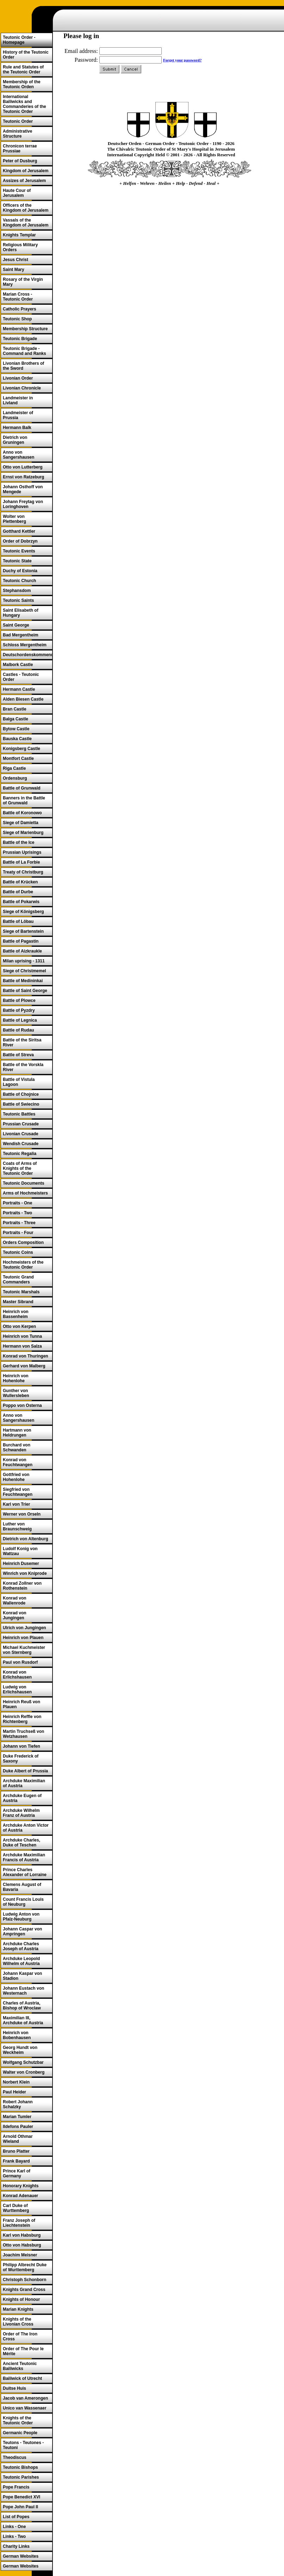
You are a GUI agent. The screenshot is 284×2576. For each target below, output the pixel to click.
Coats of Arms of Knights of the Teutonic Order (20, 1168)
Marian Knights (18, 2309)
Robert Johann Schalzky (18, 2104)
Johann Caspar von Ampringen (22, 1931)
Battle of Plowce (19, 1000)
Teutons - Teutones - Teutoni (23, 2445)
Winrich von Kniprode (25, 1573)
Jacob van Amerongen (25, 2398)
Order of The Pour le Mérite (23, 2351)
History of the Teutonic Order (26, 55)
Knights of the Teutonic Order (18, 2420)
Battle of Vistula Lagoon (19, 1082)
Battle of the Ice (18, 842)
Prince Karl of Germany (16, 2173)
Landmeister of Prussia (18, 415)
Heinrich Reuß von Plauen (21, 1704)
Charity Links (16, 2546)
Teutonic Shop (17, 318)
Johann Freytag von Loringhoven (23, 504)
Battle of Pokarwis (21, 901)
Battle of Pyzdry (19, 1010)
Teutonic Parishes (21, 2477)
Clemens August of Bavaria (22, 1887)
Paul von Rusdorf (20, 1662)
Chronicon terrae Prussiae (20, 148)
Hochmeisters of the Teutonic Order (23, 1265)
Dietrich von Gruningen (15, 440)
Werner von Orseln (22, 1514)
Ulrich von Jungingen (24, 1627)
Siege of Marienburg (23, 832)
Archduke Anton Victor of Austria (26, 1828)
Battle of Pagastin (20, 941)
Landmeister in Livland (18, 400)
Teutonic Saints (18, 600)
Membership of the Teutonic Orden (22, 84)
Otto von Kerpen (19, 1326)
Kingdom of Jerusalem (25, 170)
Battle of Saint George (25, 990)
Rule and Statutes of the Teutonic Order (23, 69)
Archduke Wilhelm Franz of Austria (21, 1813)
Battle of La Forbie (21, 862)
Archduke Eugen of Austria (22, 1798)
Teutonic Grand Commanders (18, 1279)
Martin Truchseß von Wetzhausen (23, 1734)
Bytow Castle (16, 728)
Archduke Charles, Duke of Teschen (21, 1843)
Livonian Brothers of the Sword (23, 366)
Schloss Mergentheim (25, 644)
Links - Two (14, 2536)
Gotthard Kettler (19, 531)
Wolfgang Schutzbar (23, 2062)
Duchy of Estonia (20, 570)
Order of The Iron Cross (20, 2336)
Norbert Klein (16, 2082)
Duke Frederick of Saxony (20, 1759)
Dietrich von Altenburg (25, 1538)
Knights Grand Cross (24, 2289)
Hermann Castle (19, 689)
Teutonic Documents (23, 1183)
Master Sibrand (18, 1301)
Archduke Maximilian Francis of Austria (24, 1857)
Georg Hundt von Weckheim (20, 2050)
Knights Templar (19, 234)
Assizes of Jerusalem (24, 180)
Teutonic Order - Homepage (19, 40)
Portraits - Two (17, 1212)
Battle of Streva (18, 1054)
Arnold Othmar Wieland (18, 2139)
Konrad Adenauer (20, 2195)
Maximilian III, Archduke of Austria (23, 2020)
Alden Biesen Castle (23, 699)
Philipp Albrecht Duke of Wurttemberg (25, 2267)
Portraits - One (17, 1203)
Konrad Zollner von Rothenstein (22, 1586)
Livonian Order (18, 378)
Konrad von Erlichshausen (17, 1675)
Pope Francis (16, 2487)
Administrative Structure (17, 134)
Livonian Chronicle (22, 388)
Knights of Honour (21, 2299)
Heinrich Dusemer (21, 1563)
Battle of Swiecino (21, 1104)
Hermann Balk (17, 427)
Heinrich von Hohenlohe (16, 1378)
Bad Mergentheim (20, 635)
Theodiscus (14, 2457)
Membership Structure (25, 328)
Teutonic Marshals (21, 1291)
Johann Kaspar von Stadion (22, 1976)
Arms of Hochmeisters (25, 1193)
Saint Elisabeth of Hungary (20, 613)
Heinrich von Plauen (23, 1637)
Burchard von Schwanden (16, 1447)
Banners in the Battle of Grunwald (24, 800)
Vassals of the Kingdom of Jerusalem (25, 223)
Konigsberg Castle (21, 748)
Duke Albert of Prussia (25, 1770)
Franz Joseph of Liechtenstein (19, 2223)
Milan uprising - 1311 (24, 961)
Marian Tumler (17, 2116)
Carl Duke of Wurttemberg (16, 2208)
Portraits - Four (18, 1232)
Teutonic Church (19, 580)
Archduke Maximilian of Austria (24, 1783)
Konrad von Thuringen (25, 1356)
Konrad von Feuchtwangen (17, 1462)
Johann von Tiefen (21, 1746)
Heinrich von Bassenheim (16, 1314)
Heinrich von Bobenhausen (17, 2035)
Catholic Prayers (19, 309)
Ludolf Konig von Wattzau (20, 1551)
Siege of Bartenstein (23, 931)
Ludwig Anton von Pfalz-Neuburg (21, 1917)
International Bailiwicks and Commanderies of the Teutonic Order (24, 104)
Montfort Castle (18, 758)
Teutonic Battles (19, 1114)
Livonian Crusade (20, 1133)
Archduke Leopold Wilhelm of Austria (21, 1961)
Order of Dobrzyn (20, 541)
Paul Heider (14, 2092)
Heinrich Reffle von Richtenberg (22, 1719)
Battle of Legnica (20, 1020)
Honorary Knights (20, 2185)
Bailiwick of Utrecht (22, 2378)
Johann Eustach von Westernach (23, 1991)
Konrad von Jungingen (14, 1615)
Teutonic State (17, 560)
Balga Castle (15, 718)
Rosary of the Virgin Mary (23, 282)
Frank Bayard (16, 2161)
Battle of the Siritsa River (22, 1042)
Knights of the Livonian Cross (18, 2322)
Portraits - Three (19, 1222)
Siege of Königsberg (23, 911)
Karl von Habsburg (22, 2235)
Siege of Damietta (20, 822)
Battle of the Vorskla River (23, 1067)
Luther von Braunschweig (17, 1526)
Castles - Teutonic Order (21, 677)
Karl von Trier (16, 1504)
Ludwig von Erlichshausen (17, 1689)
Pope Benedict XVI (21, 2497)
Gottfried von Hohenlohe (16, 1477)
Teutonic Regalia (19, 1153)
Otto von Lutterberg (23, 467)
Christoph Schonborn (24, 2279)
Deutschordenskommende (28, 654)
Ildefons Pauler (18, 2126)
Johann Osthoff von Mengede (23, 489)
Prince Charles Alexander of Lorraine (25, 1872)
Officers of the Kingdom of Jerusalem (25, 208)
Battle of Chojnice (21, 1094)
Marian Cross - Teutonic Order (18, 297)
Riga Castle (14, 768)
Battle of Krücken (20, 881)
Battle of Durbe (18, 891)
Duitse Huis (14, 2388)
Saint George (16, 625)
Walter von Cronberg (23, 2072)
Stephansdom (17, 590)
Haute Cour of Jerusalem (17, 193)
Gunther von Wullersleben (16, 1393)
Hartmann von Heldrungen (17, 1433)
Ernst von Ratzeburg (23, 476)
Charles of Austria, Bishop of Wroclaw (22, 2005)
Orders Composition (23, 1242)
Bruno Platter (16, 2151)
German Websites (20, 2556)
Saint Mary (13, 269)
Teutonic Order (18, 121)
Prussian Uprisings (22, 852)
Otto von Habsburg (22, 2245)
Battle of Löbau (18, 921)
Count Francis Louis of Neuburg (23, 1902)
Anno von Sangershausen (18, 455)
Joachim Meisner (20, 2255)
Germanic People (20, 2432)
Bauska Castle (17, 738)
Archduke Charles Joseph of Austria (21, 1946)
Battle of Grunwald (22, 788)
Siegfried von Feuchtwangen (17, 1492)
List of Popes (16, 2516)
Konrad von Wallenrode (14, 1601)
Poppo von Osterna (22, 1405)
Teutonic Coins (18, 1252)
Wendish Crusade (20, 1143)
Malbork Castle (18, 664)
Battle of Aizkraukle (22, 951)
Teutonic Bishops (20, 2467)
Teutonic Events (19, 551)
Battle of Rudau (18, 1030)
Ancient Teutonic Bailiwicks (20, 2366)
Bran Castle (14, 709)
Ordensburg (15, 778)
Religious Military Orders (20, 247)
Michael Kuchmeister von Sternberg (24, 1650)
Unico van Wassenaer (25, 2408)
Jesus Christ (15, 259)
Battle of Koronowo (22, 812)
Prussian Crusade (21, 1123)
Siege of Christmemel (24, 970)
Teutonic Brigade (20, 338)
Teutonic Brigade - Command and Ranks (24, 351)
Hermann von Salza (22, 1346)
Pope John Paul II (20, 2506)
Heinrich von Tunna (22, 1336)
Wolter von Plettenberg (14, 519)
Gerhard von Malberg (24, 1365)
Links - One (14, 2526)
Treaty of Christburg (23, 872)
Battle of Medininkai (23, 980)
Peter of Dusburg (20, 160)
